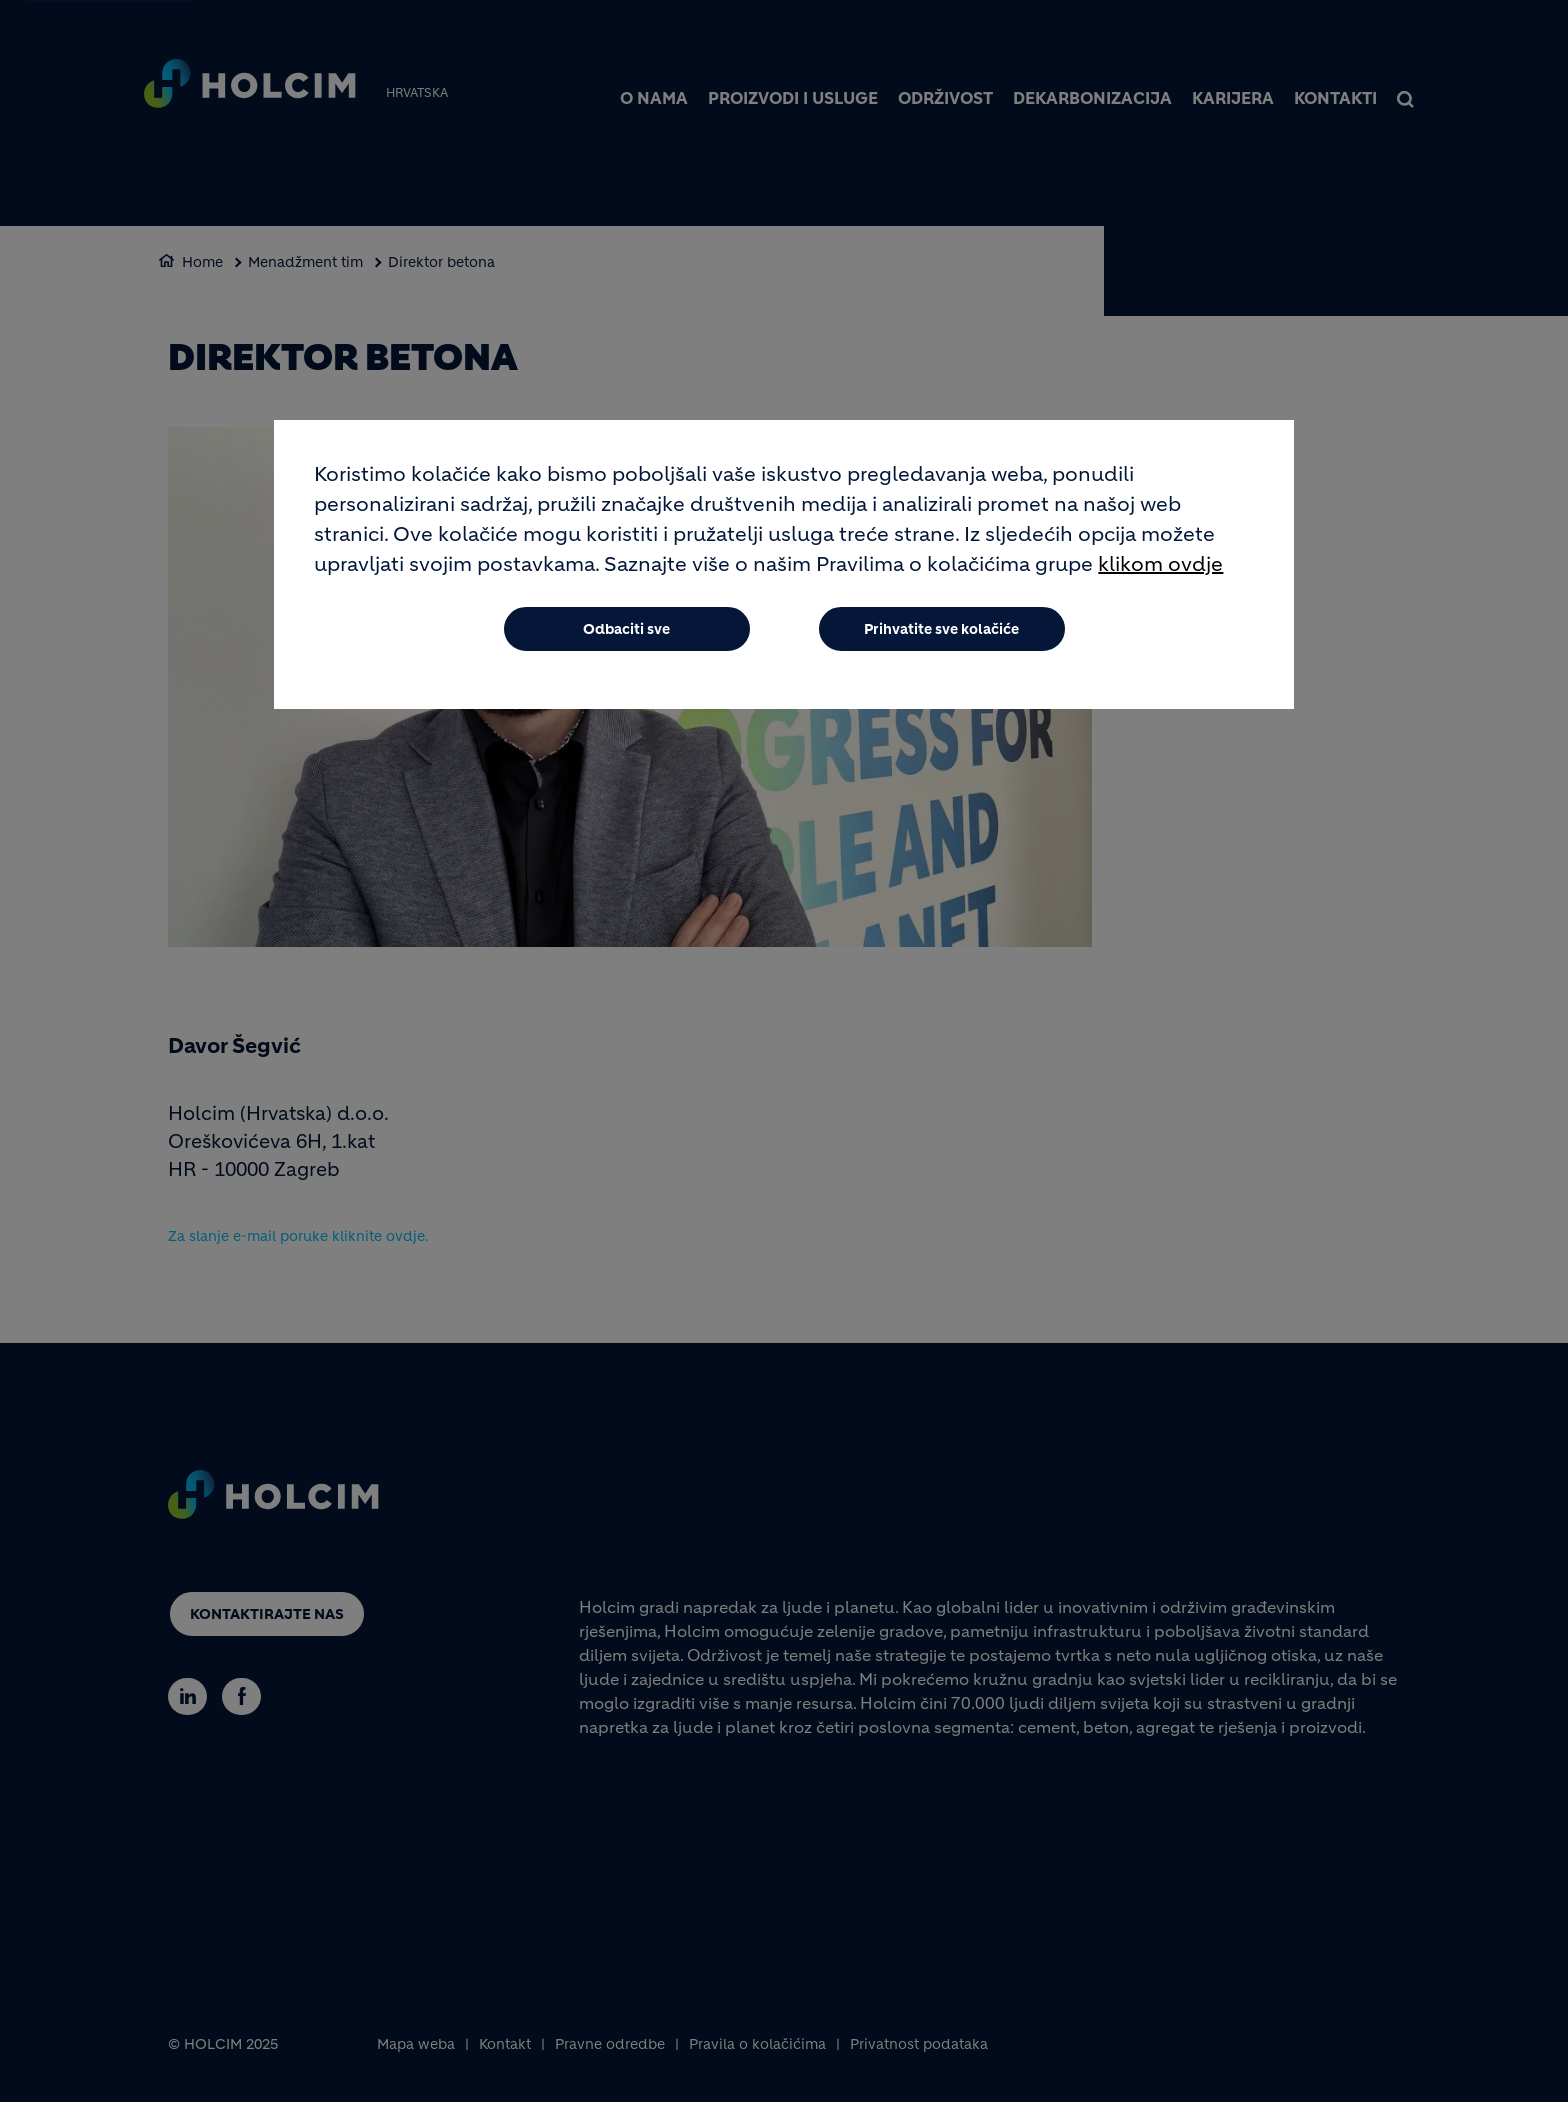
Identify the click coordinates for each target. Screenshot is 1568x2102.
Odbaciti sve (626, 630)
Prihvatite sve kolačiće (941, 630)
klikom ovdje (1160, 565)
